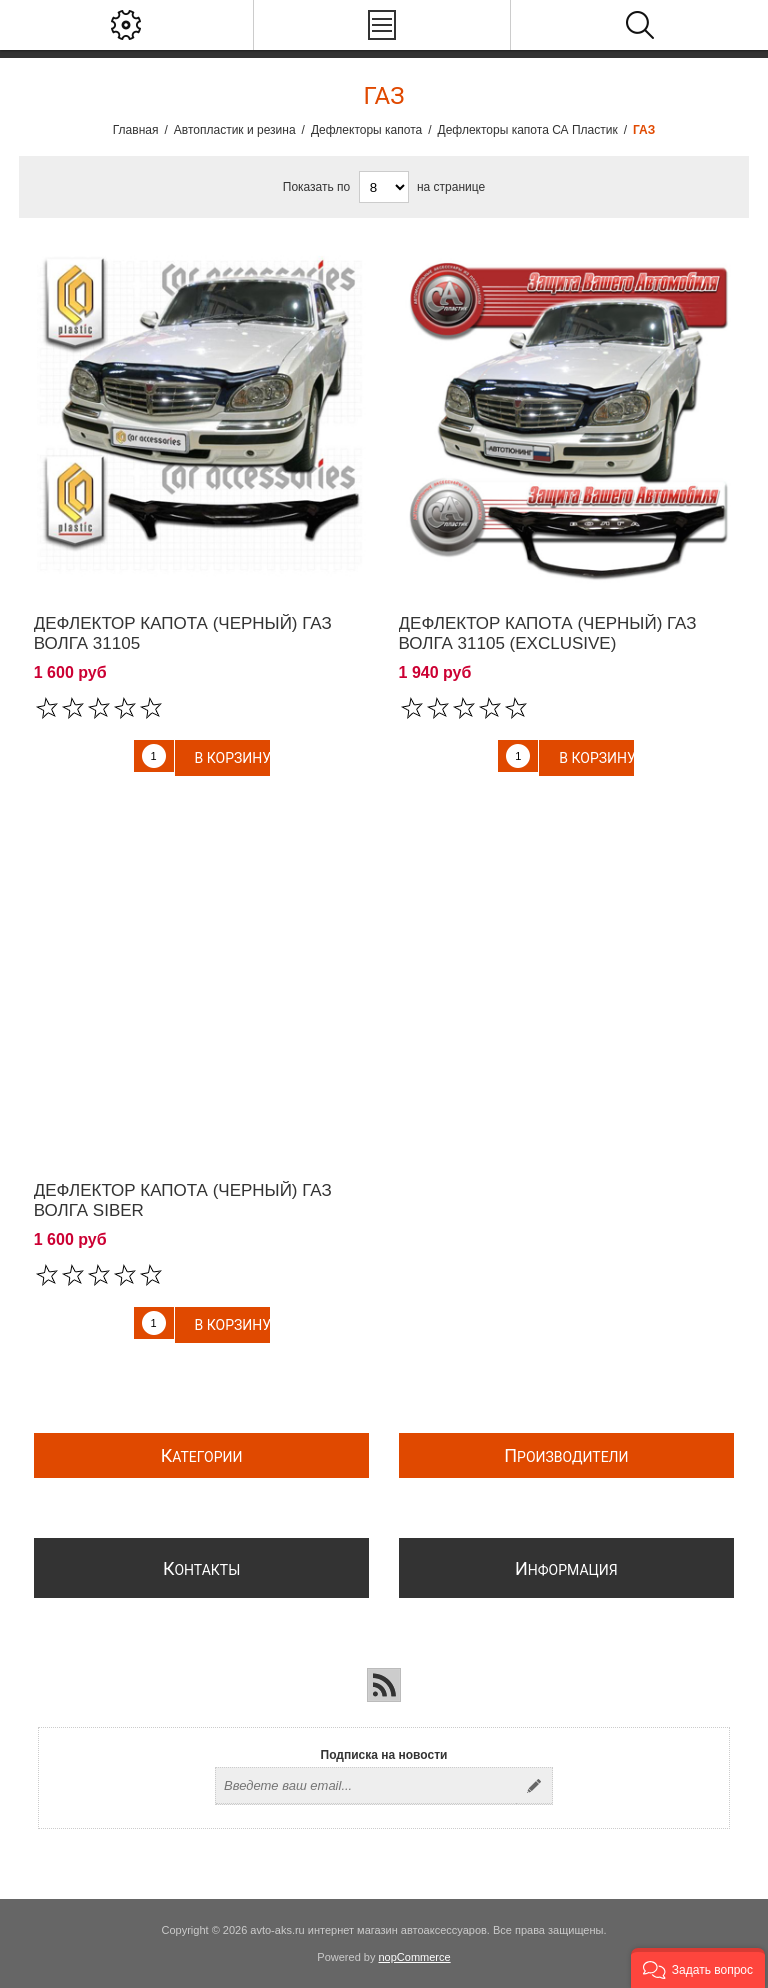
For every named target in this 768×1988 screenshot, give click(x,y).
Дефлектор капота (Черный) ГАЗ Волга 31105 (183, 633)
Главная (136, 130)
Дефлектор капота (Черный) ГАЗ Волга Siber (183, 1200)
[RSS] (384, 1685)
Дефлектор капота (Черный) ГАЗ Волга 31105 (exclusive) (548, 633)
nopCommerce (415, 1957)
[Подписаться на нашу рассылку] (366, 1786)
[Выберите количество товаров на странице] (384, 187)
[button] (698, 1968)
